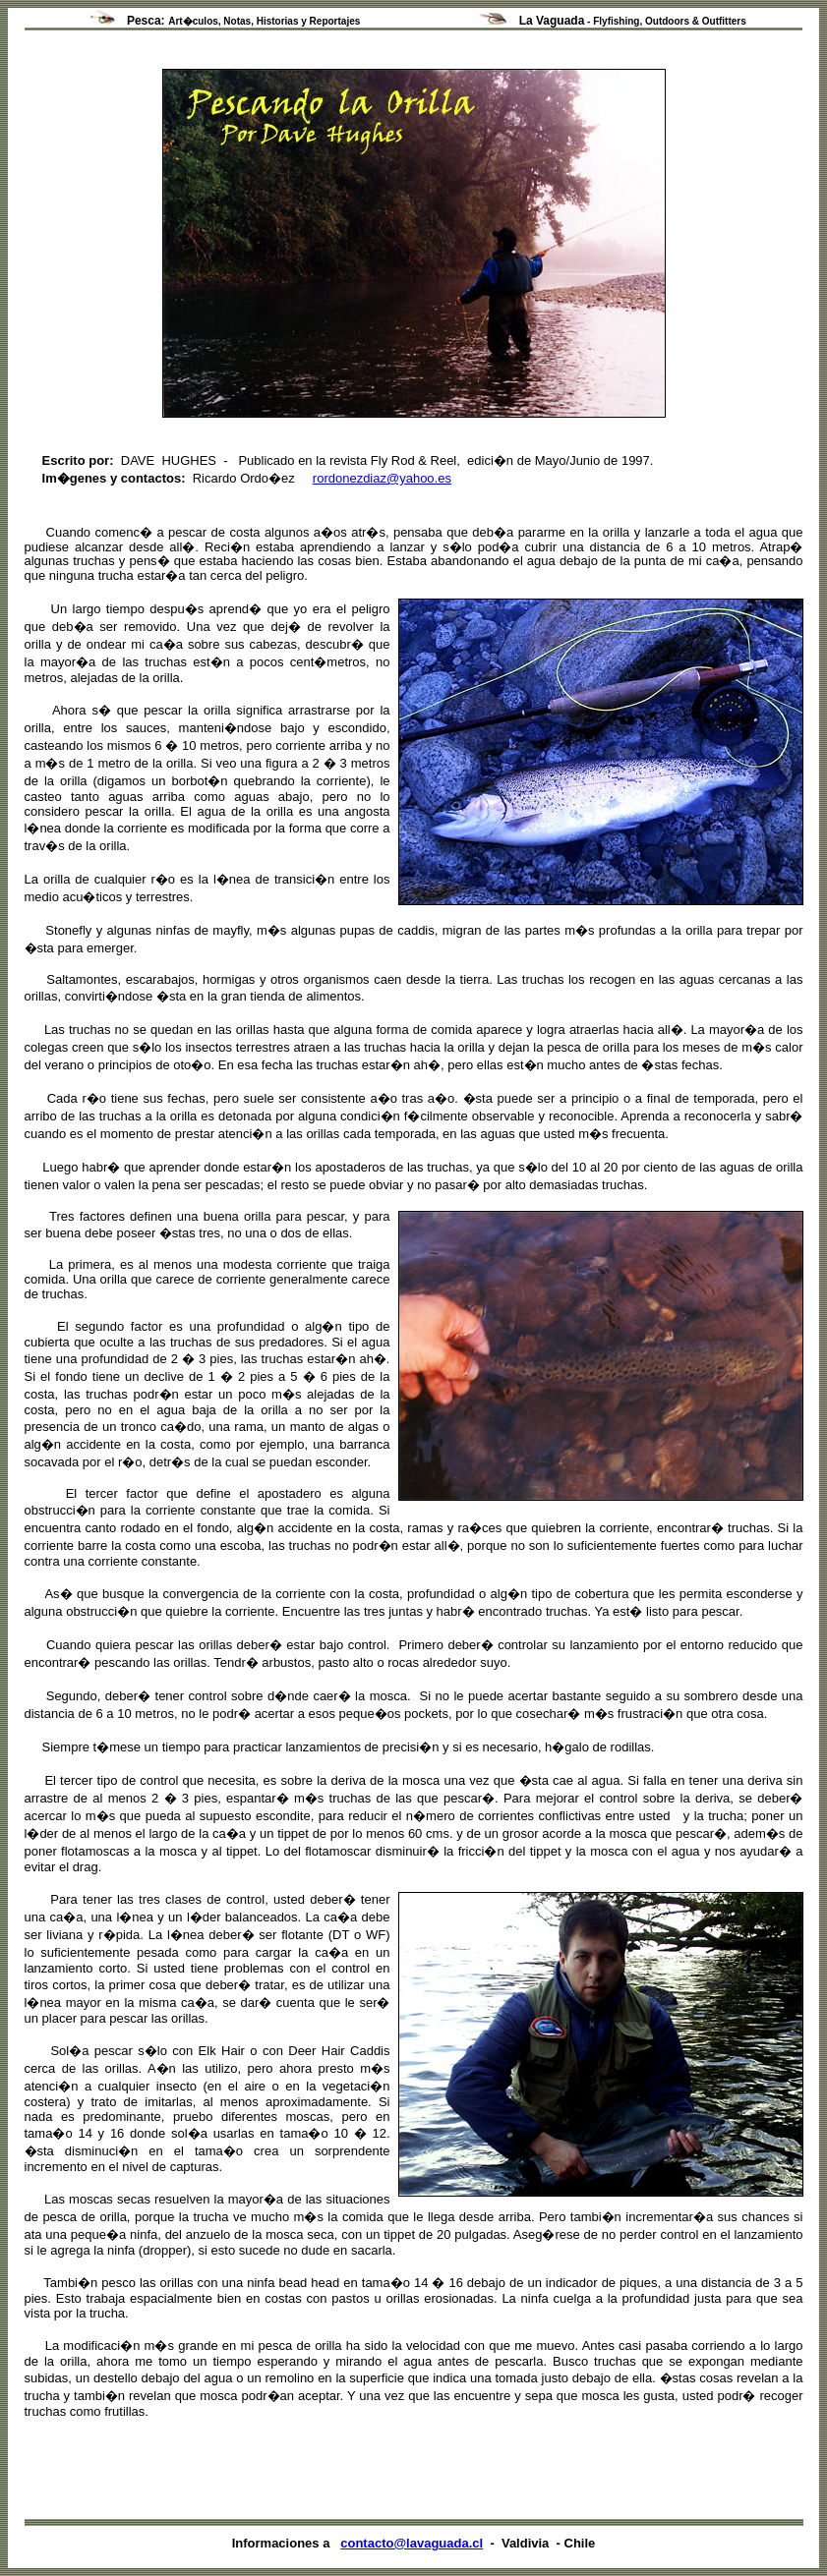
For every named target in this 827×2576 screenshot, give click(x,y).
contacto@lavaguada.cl (411, 2543)
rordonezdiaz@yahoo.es (382, 478)
